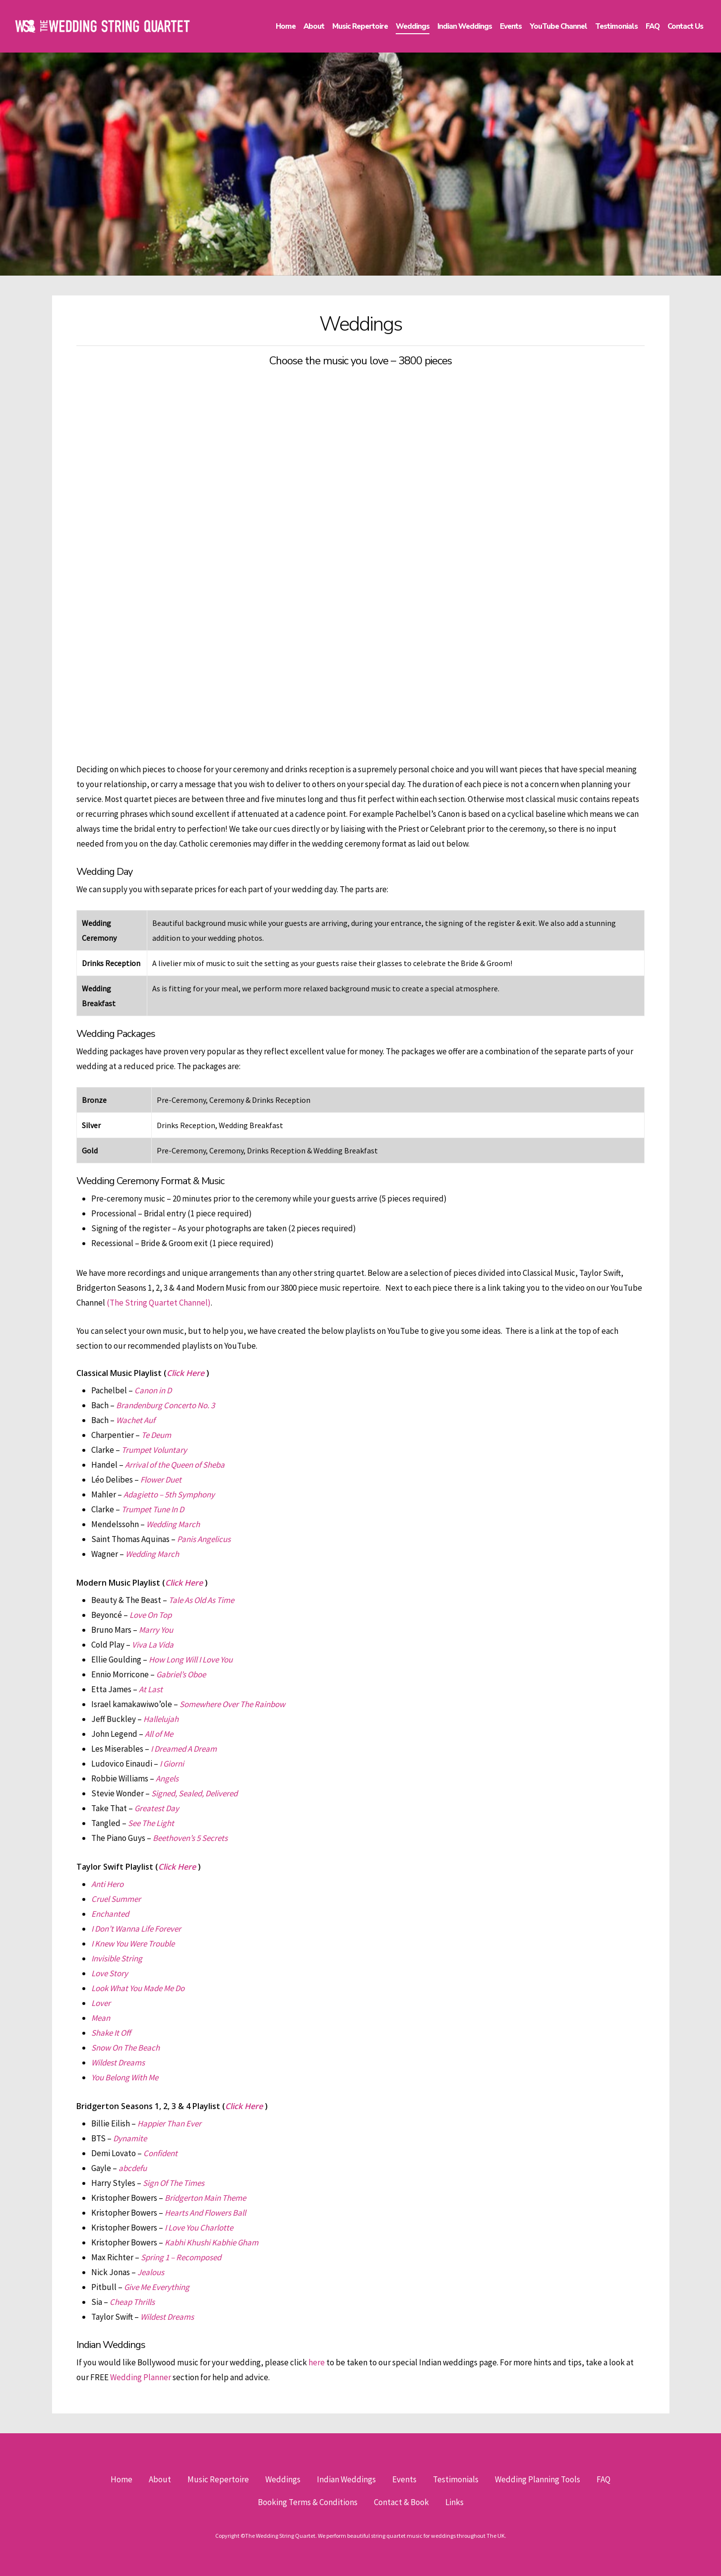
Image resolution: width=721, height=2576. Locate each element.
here (316, 2362)
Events (404, 2479)
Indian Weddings (346, 2479)
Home (121, 2479)
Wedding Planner (140, 2377)
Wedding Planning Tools (537, 2479)
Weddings (282, 2479)
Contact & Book (401, 2502)
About (160, 2479)
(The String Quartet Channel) (159, 1302)
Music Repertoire (218, 2479)
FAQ (603, 2479)
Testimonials (456, 2479)
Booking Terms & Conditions (308, 2502)
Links (454, 2502)
